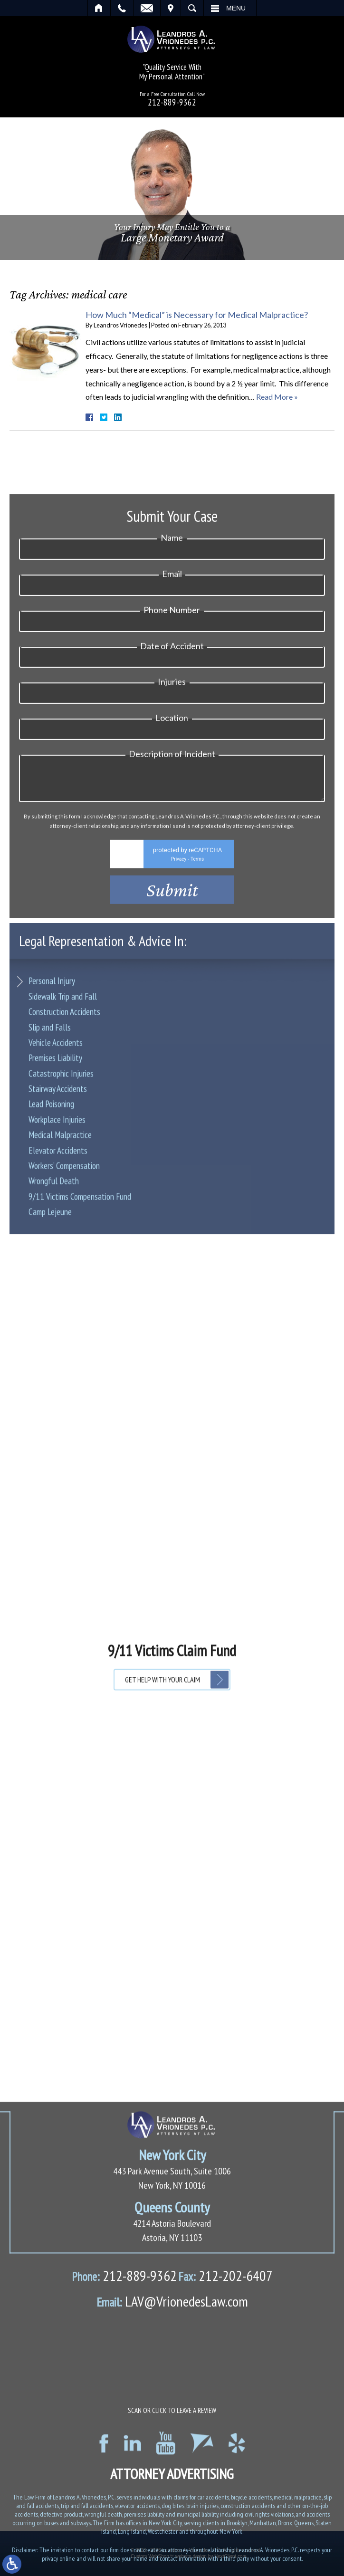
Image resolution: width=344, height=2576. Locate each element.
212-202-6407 (225, 2460)
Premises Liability (55, 1170)
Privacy (178, 1012)
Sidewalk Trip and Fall (63, 1108)
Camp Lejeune (50, 1324)
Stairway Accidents (58, 1201)
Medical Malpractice (60, 1247)
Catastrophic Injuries (61, 1185)
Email (147, 8)
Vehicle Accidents (56, 1154)
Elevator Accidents (58, 1262)
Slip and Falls (50, 1139)
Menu (236, 8)
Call (122, 8)
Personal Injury (52, 1093)
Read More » (277, 396)
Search (192, 8)
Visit (171, 8)
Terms (197, 1012)
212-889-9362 (172, 102)
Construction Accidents (64, 1124)
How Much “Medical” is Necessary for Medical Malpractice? (197, 314)
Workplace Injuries (57, 1231)
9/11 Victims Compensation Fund (80, 1308)
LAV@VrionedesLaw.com (172, 2486)
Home (99, 8)
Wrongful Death (54, 1293)
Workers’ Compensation (64, 1277)
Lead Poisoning (51, 1216)
